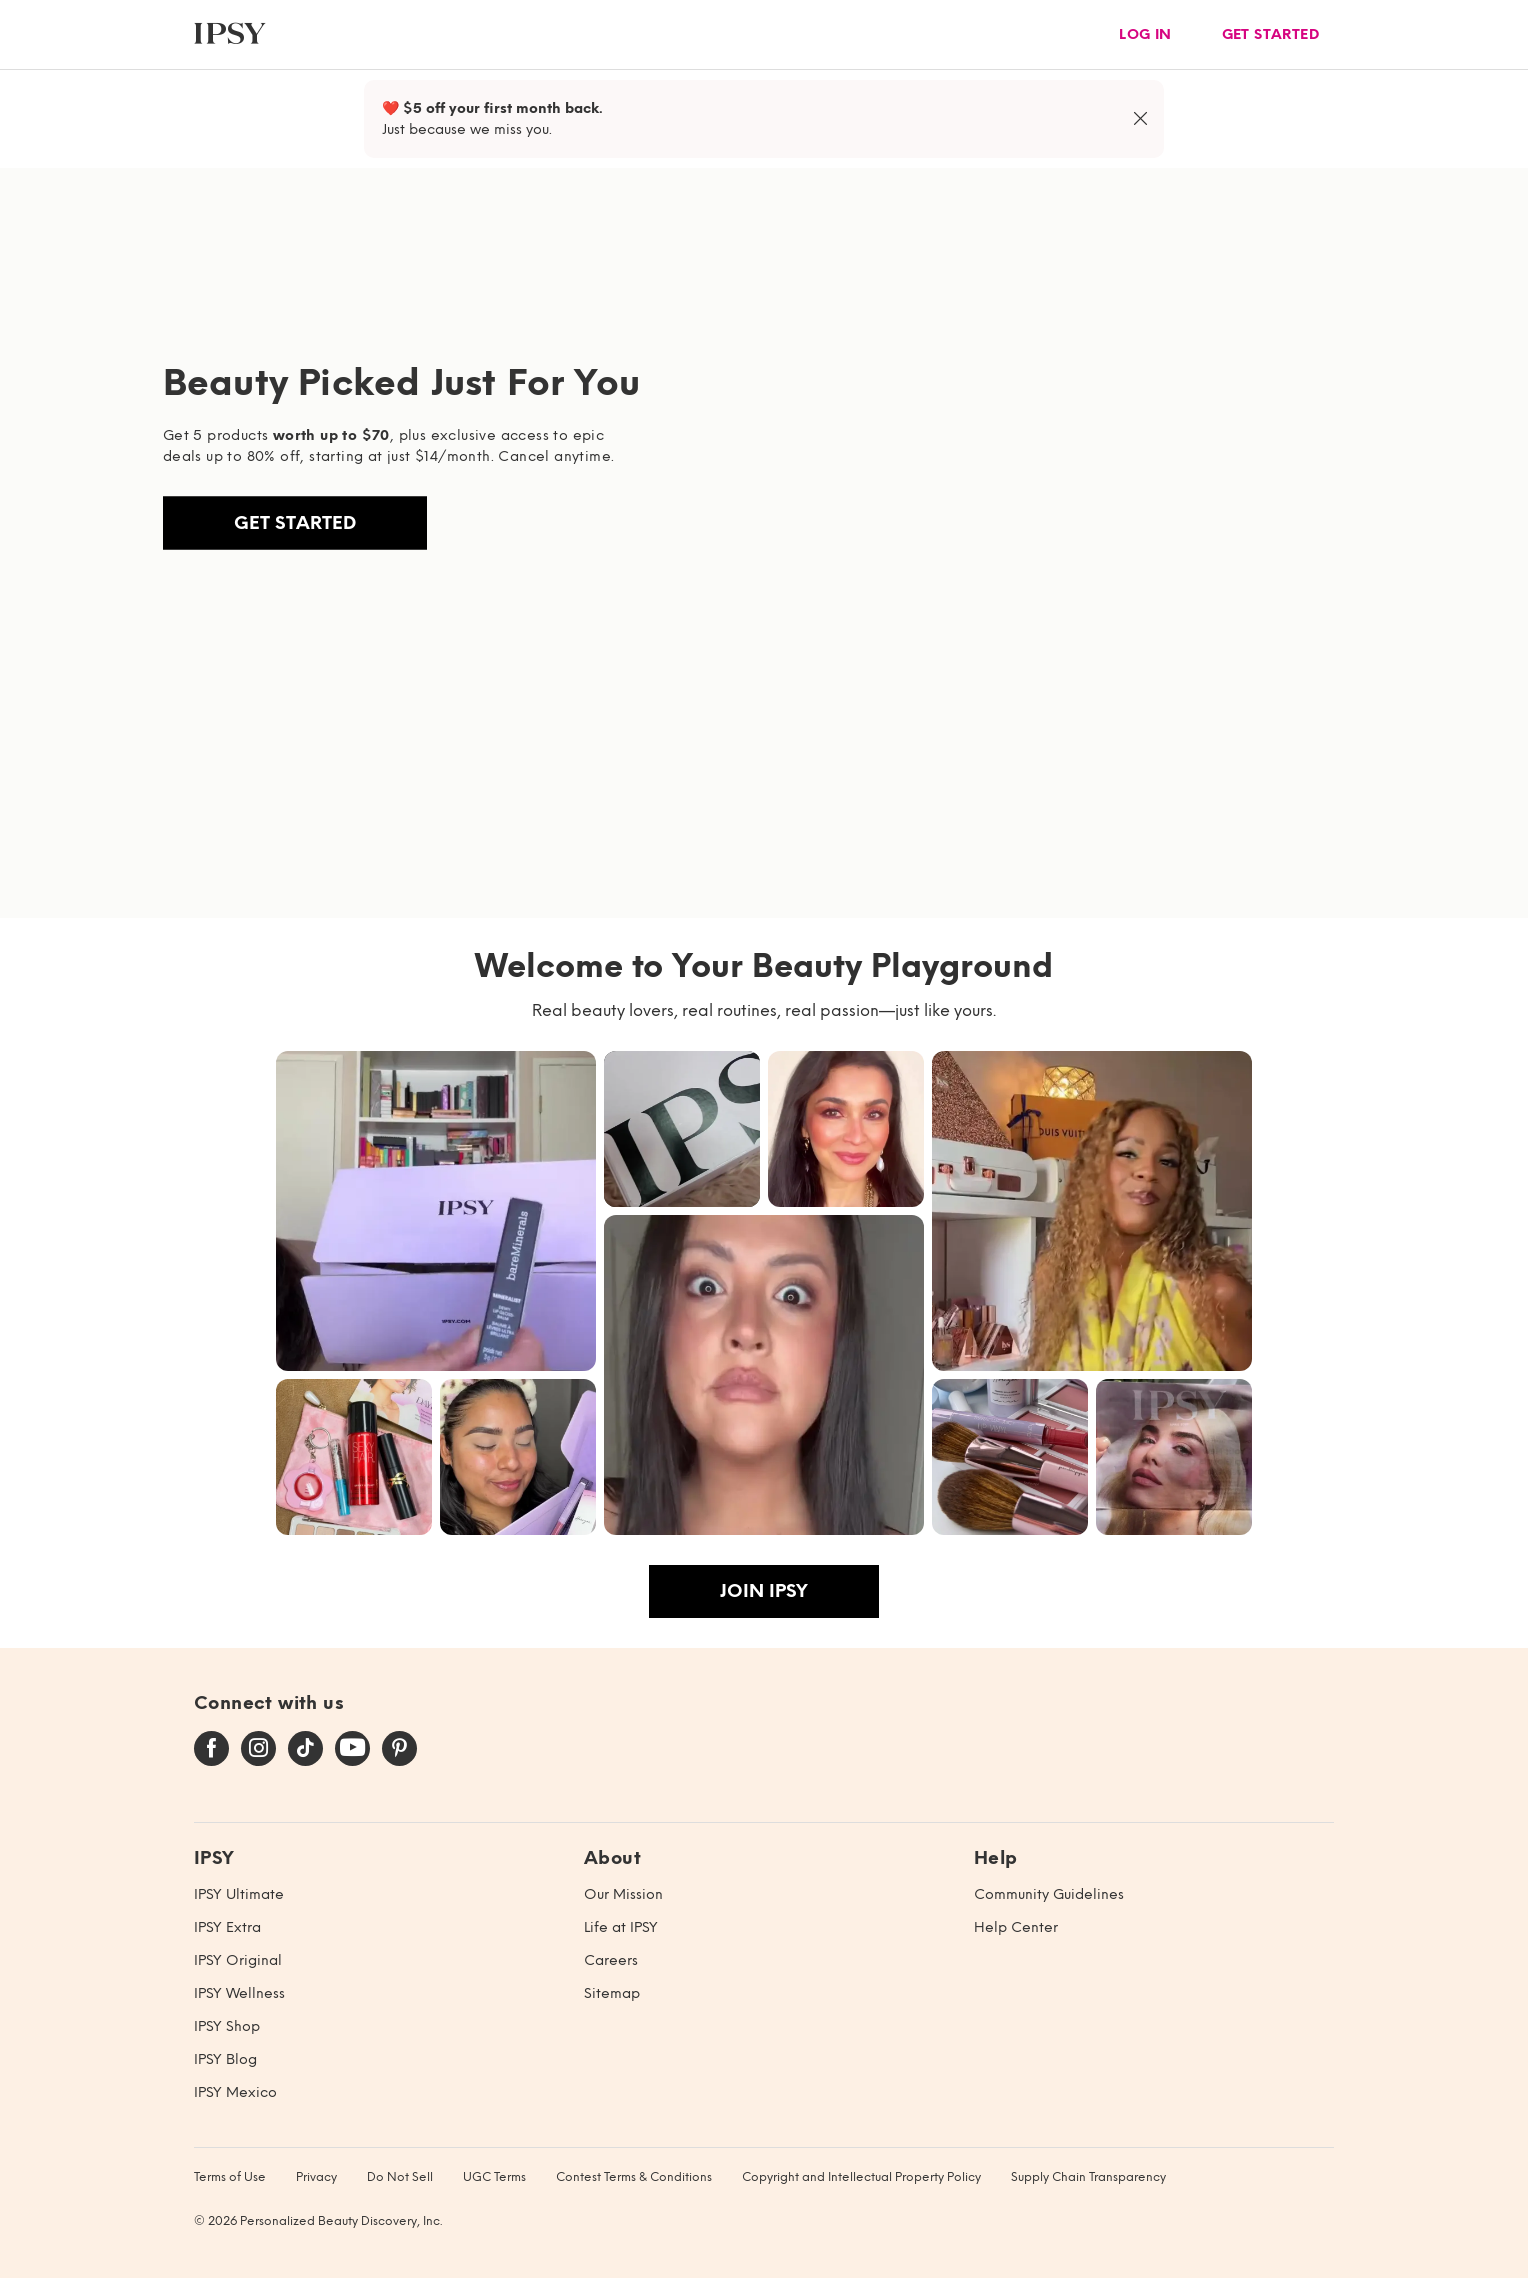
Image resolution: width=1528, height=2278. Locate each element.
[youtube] (352, 1749)
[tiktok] (305, 1749)
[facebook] (211, 1749)
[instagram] (258, 1749)
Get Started (295, 523)
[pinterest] (399, 1749)
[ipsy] (230, 34)
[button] (436, 1211)
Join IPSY (764, 1591)
